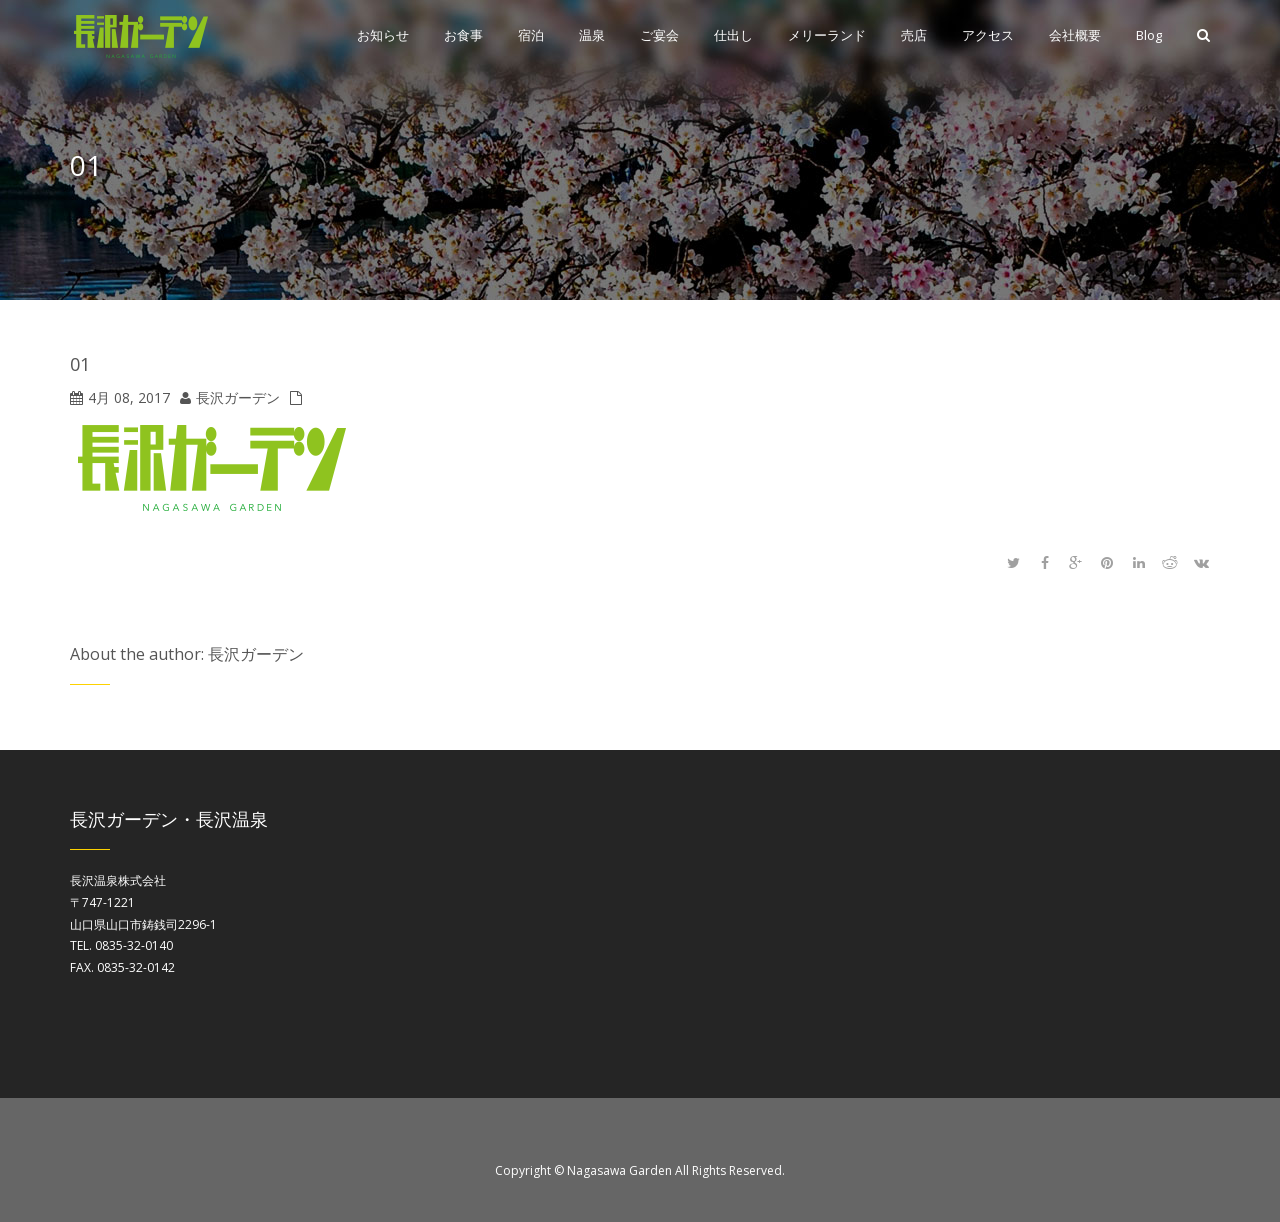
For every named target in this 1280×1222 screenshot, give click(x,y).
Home (1197, 169)
